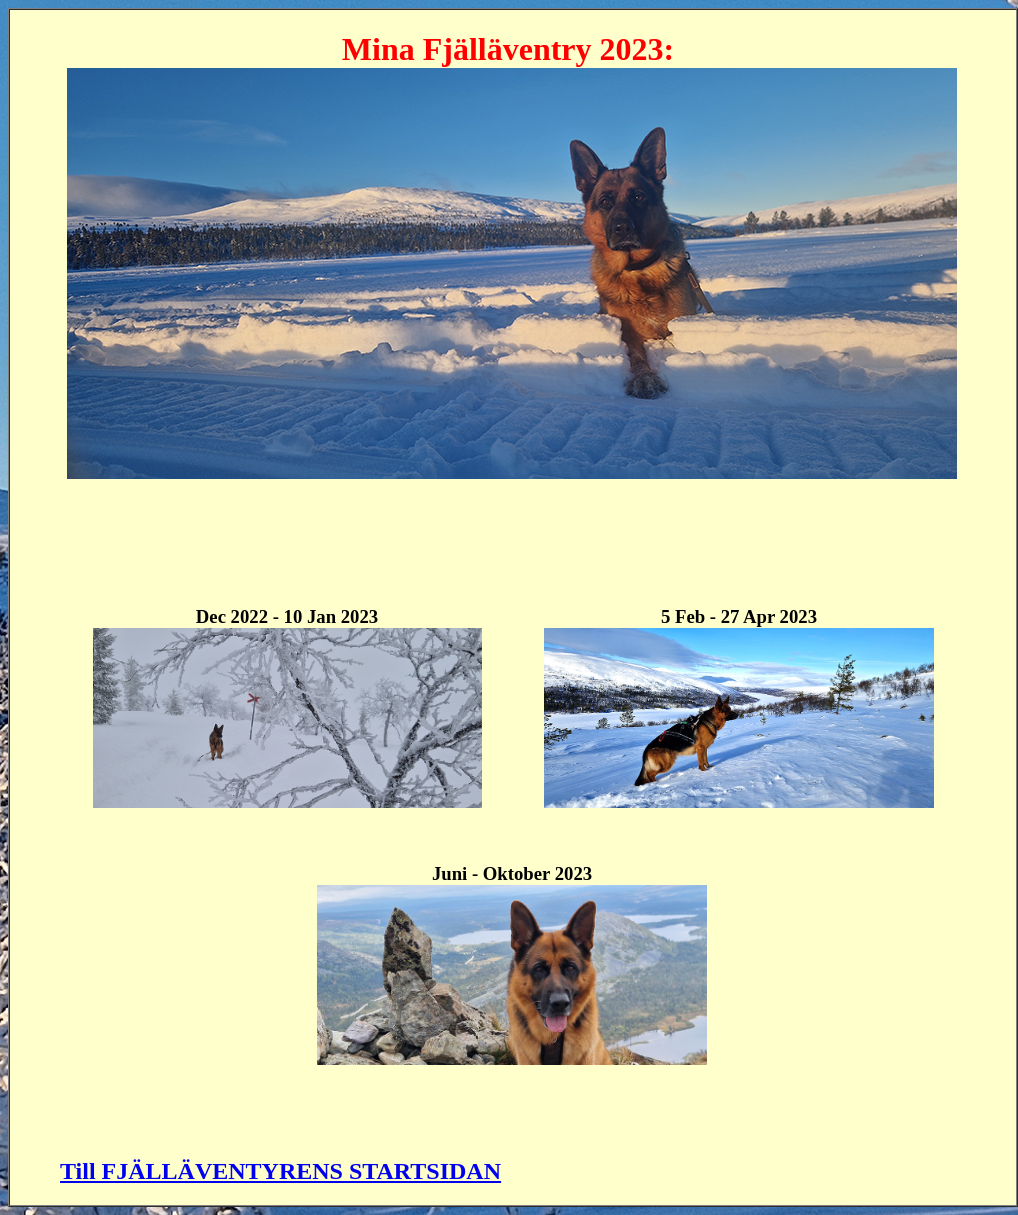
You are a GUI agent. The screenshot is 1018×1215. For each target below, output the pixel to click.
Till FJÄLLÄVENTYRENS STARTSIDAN (280, 1171)
